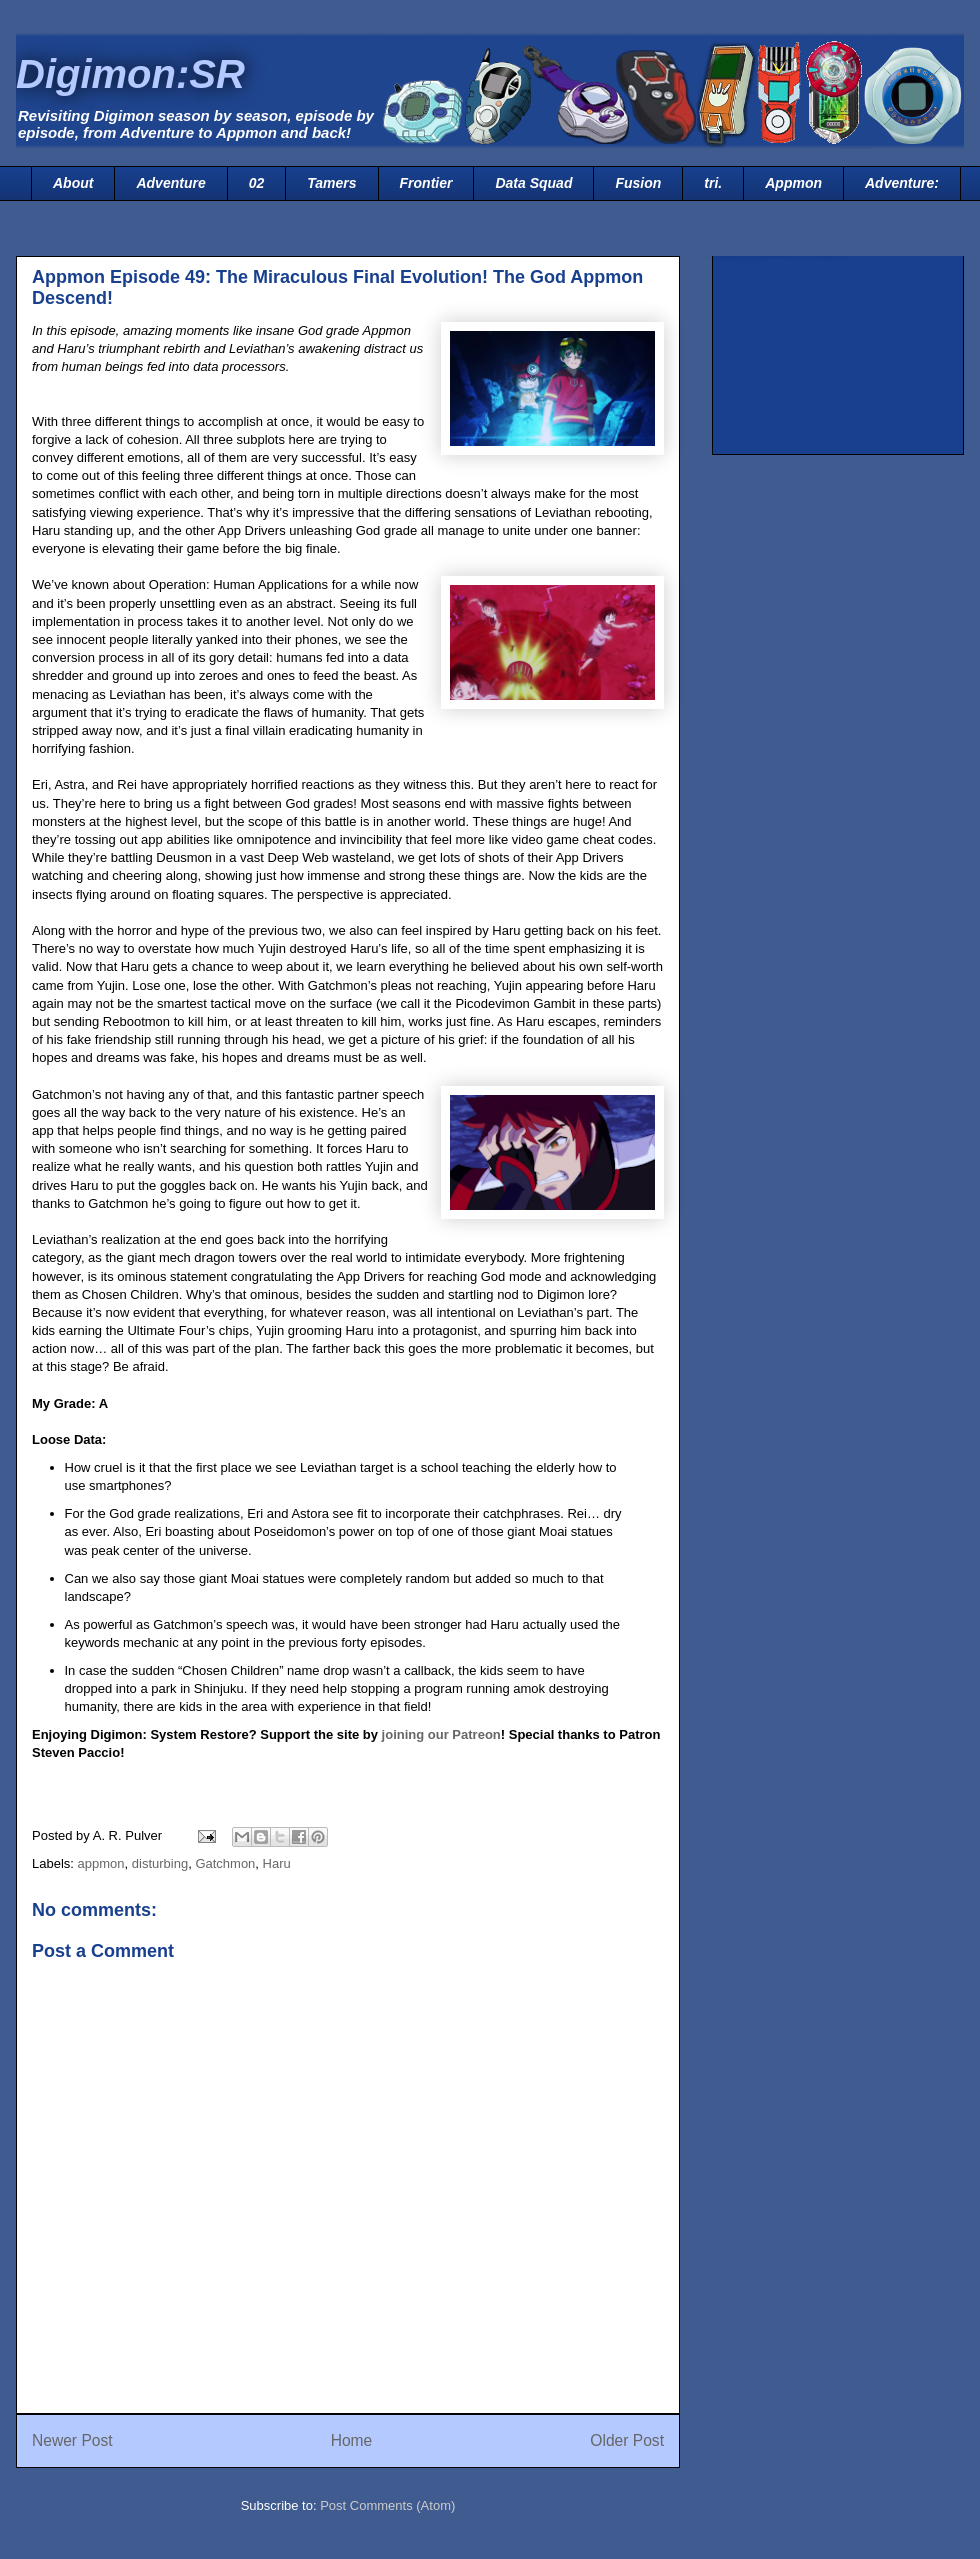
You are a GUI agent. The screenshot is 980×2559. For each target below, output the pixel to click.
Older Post (627, 2440)
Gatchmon (225, 1863)
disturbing (160, 1863)
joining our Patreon (441, 1734)
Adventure (170, 183)
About (73, 183)
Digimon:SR (130, 74)
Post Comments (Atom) (387, 2505)
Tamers (331, 183)
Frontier (426, 183)
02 (257, 183)
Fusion (638, 183)
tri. (713, 183)
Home (352, 2440)
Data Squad (533, 183)
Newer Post (72, 2440)
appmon (101, 1863)
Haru (277, 1863)
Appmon (793, 183)
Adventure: (902, 183)
